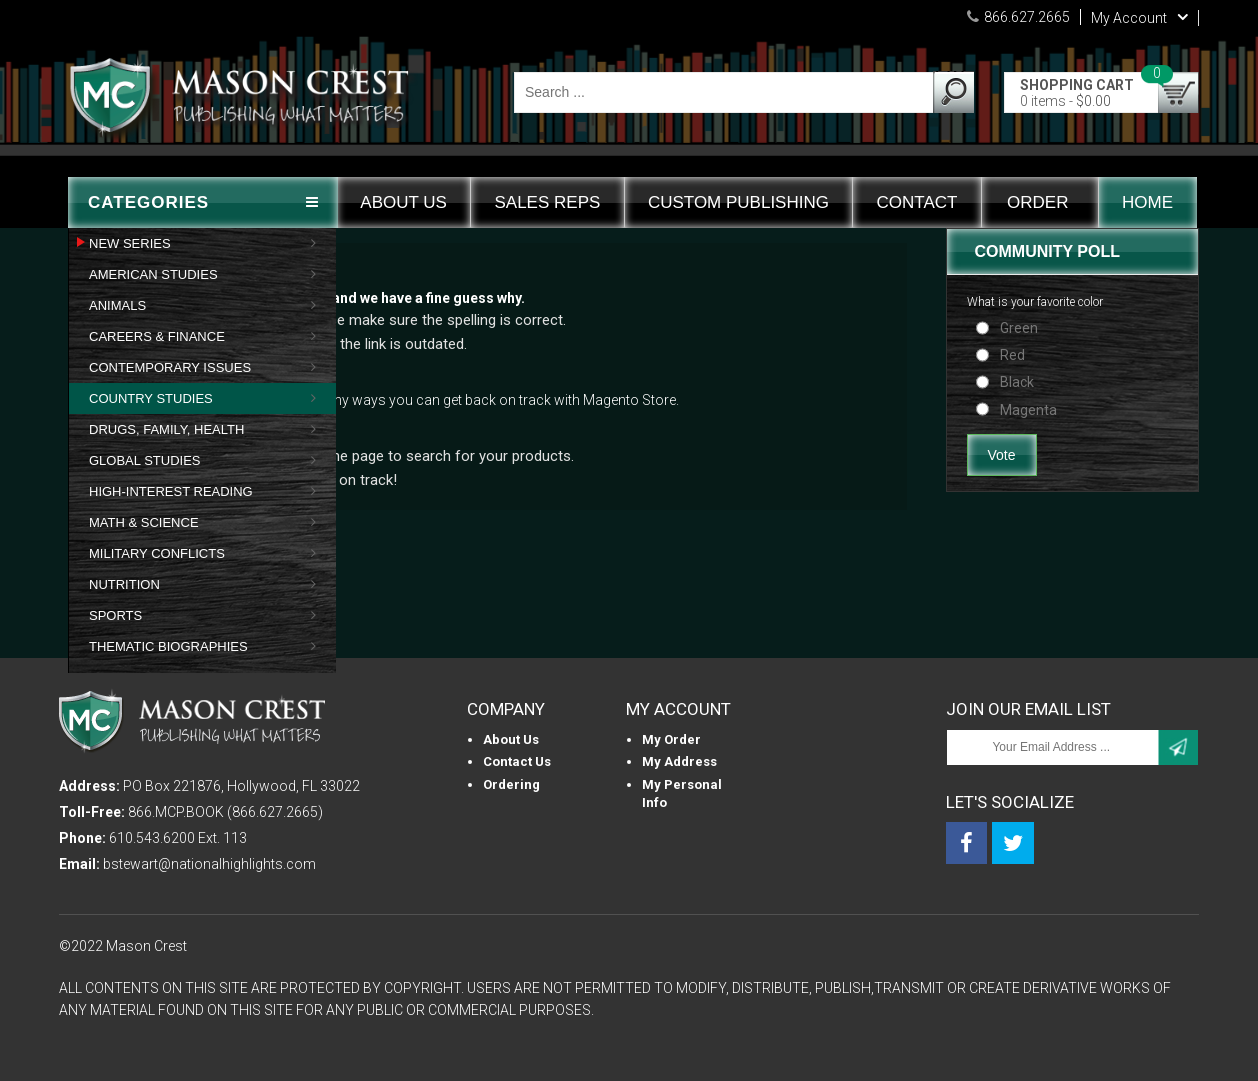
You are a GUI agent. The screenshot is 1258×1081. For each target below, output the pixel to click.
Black (1017, 382)
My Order (671, 739)
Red (1012, 355)
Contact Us (517, 761)
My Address (679, 761)
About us (511, 739)
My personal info (682, 794)
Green (1019, 328)
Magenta (1028, 410)
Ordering (511, 784)
